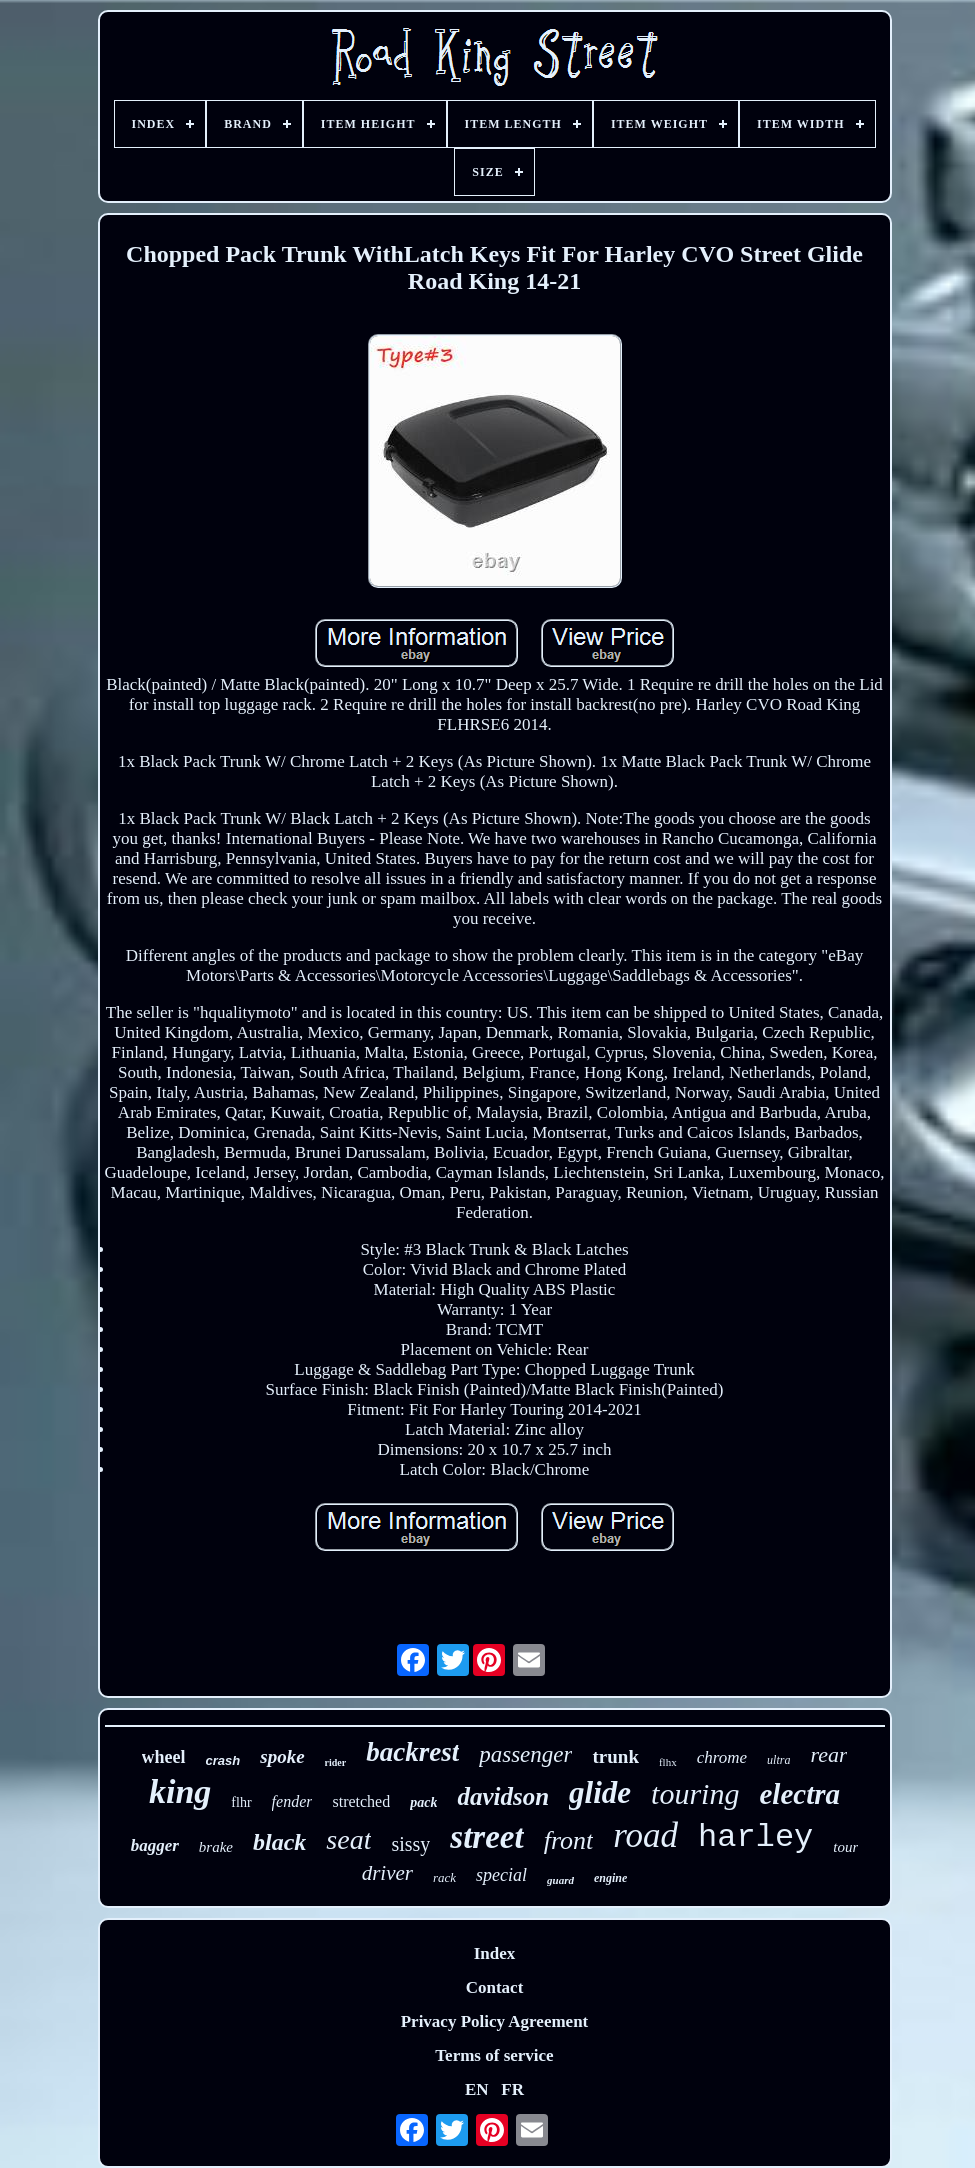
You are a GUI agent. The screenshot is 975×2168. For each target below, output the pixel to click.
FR (512, 2089)
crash (223, 1760)
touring (695, 1793)
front (569, 1840)
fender (292, 1801)
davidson (503, 1796)
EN (477, 2089)
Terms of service (494, 2055)
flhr (241, 1802)
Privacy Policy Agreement (495, 2021)
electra (799, 1794)
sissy (410, 1844)
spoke (282, 1756)
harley (755, 1837)
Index (495, 1953)
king (180, 1791)
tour (845, 1847)
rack (444, 1877)
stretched (361, 1801)
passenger (525, 1754)
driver (387, 1873)
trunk (615, 1756)
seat (348, 1839)
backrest (412, 1752)
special (501, 1875)
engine (610, 1878)
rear (828, 1754)
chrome (722, 1757)
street (486, 1837)
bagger (155, 1845)
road (645, 1835)
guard (560, 1880)
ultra (778, 1760)
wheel (164, 1757)
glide (600, 1792)
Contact (495, 1987)
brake (216, 1847)
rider (336, 1762)
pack (423, 1802)
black (279, 1842)
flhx (668, 1762)
